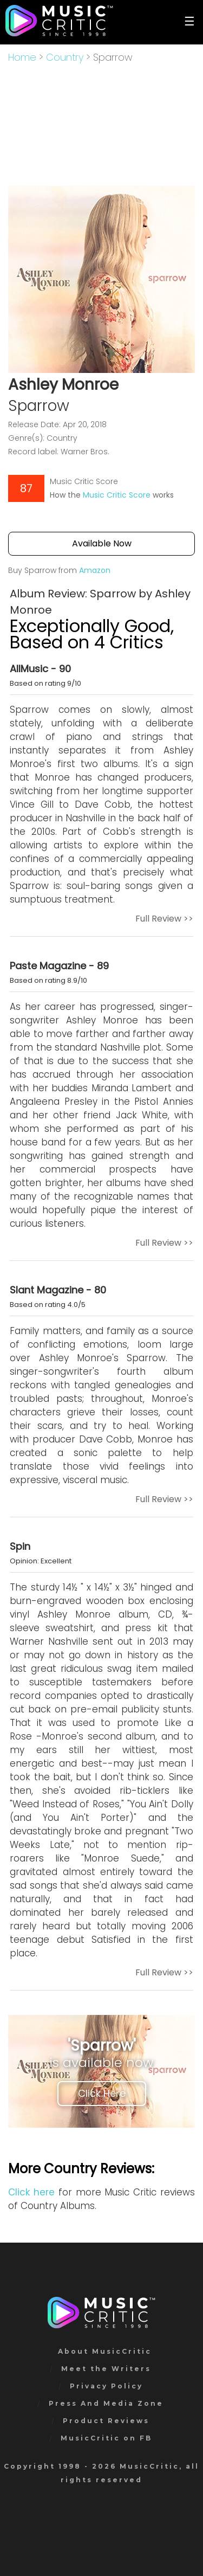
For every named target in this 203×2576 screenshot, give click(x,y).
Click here (31, 2192)
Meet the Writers (106, 2369)
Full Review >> (164, 918)
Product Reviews (106, 2421)
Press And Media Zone (106, 2403)
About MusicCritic (105, 2351)
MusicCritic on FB (106, 2438)
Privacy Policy (106, 2386)
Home (22, 57)
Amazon (94, 570)
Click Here (102, 2093)
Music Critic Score (116, 495)
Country (64, 57)
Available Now (102, 543)
